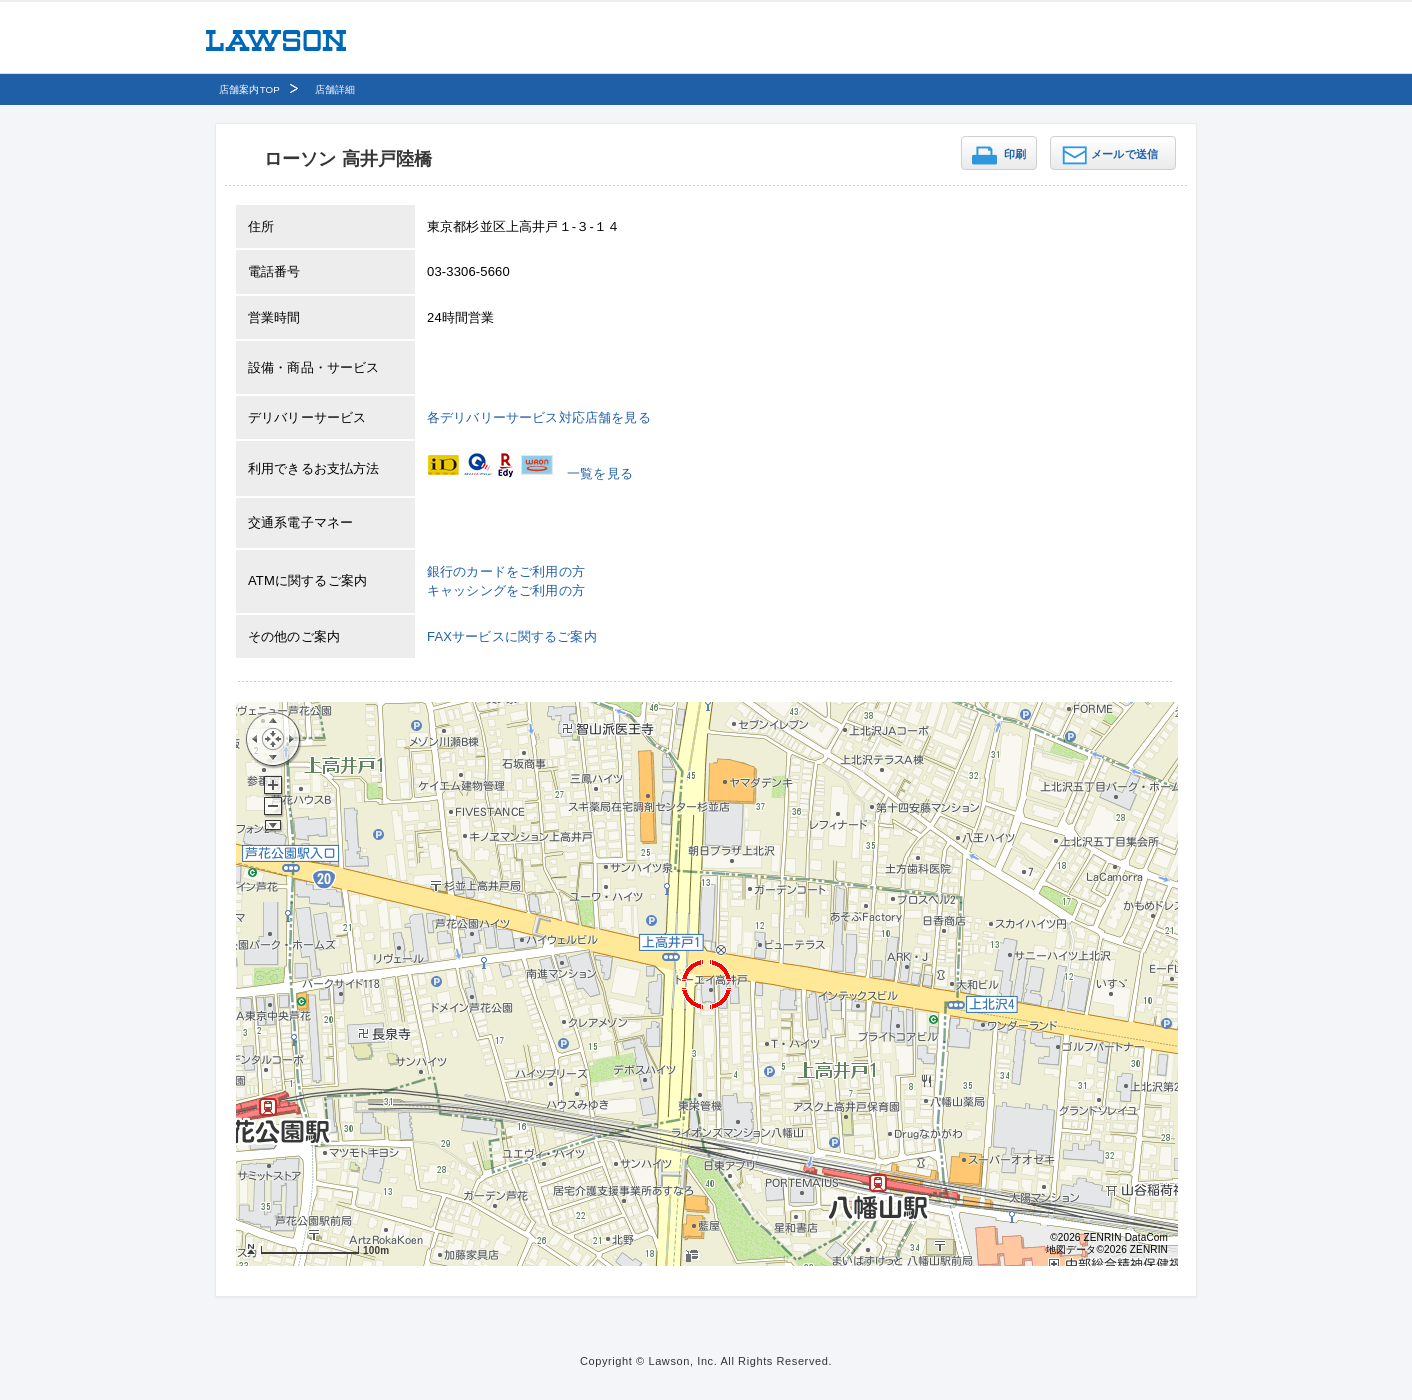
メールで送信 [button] (1124, 154)
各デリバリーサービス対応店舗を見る (539, 417)
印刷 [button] (1015, 154)
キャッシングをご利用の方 (506, 590)
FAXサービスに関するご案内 (512, 636)
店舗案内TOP (249, 89)
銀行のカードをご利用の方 (506, 571)
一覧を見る (600, 473)
